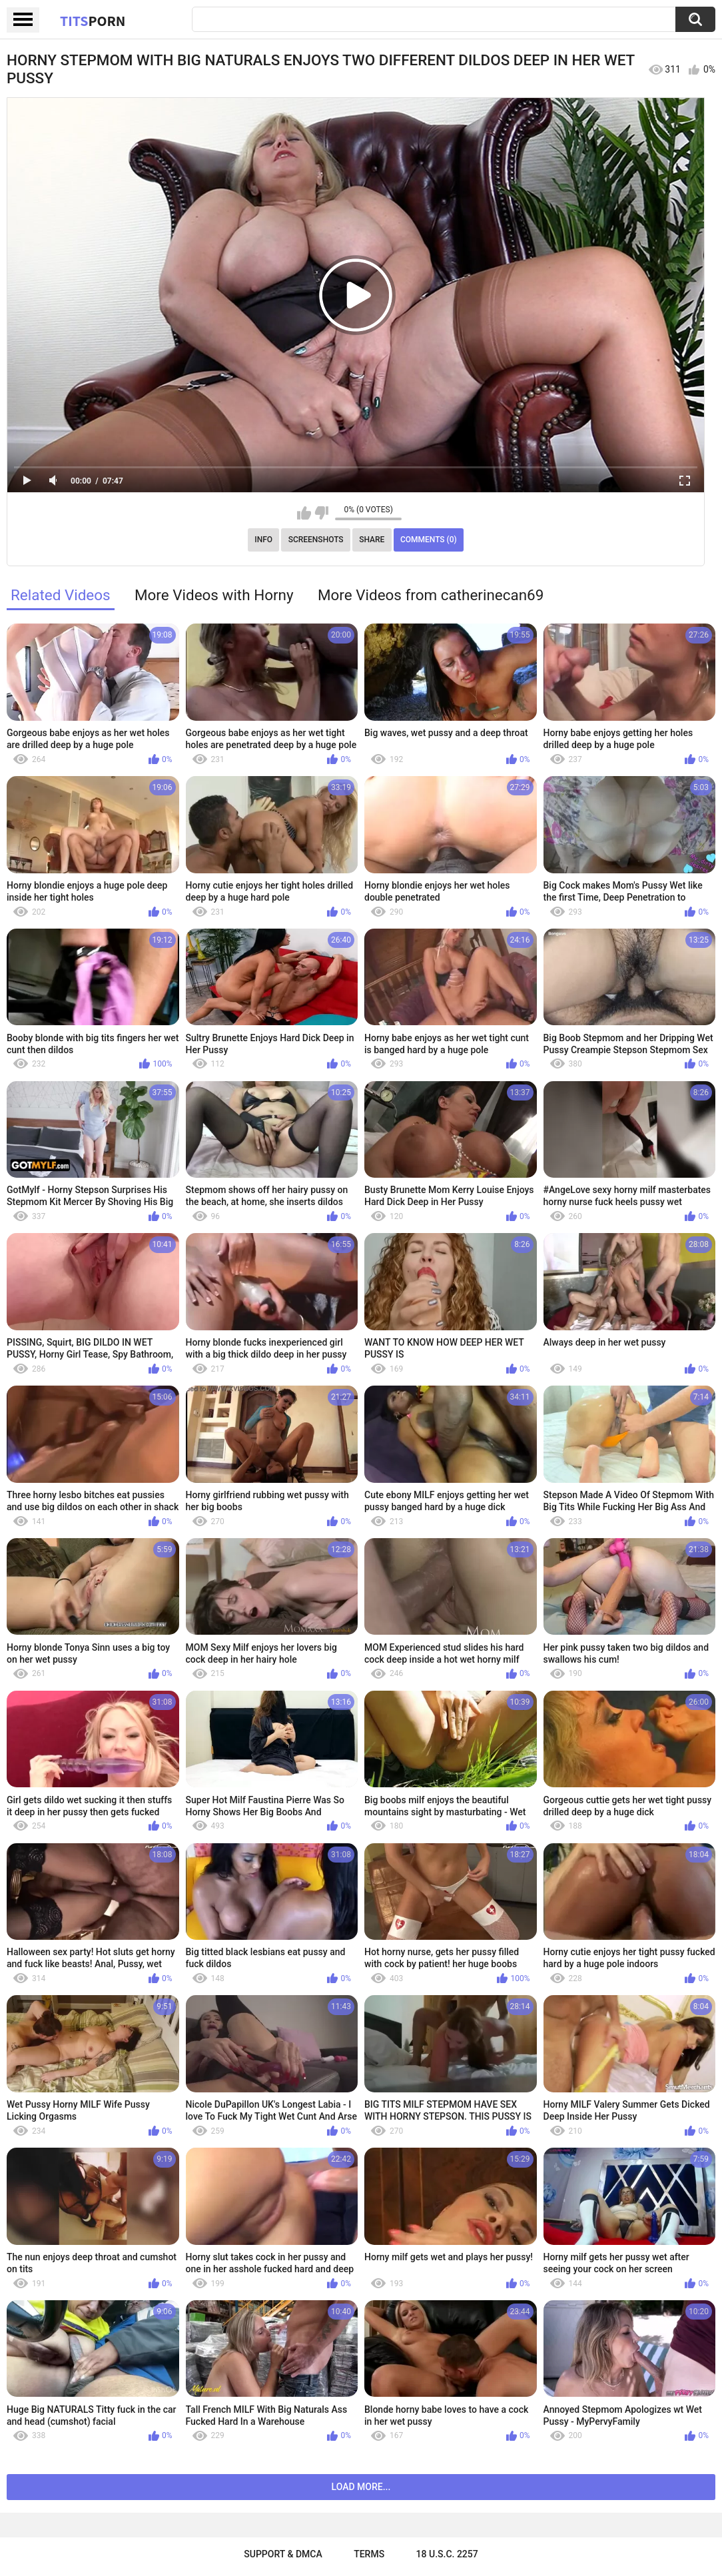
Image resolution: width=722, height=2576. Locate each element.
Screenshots (316, 539)
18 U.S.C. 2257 (447, 2554)
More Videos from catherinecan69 (430, 595)
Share (371, 539)
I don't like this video (321, 513)
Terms (369, 2554)
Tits (92, 20)
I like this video (304, 513)
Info (263, 539)
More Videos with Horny (214, 595)
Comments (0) (428, 539)
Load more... (361, 2486)
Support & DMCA (283, 2554)
